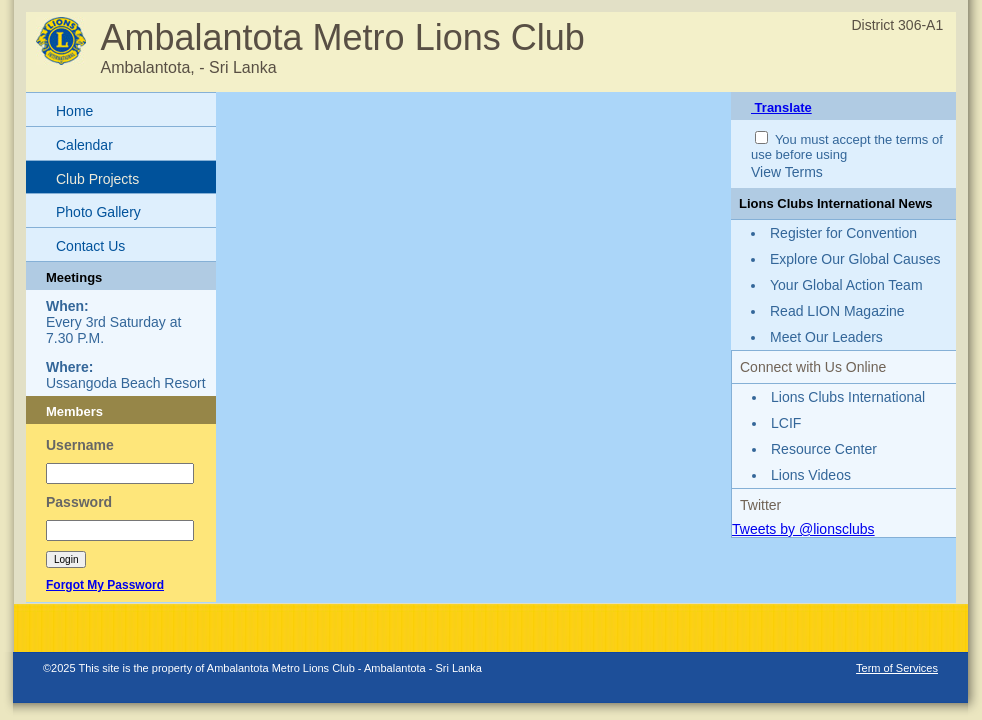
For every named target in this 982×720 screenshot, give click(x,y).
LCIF (786, 423)
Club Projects (97, 179)
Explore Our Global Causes (855, 259)
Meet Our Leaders (826, 337)
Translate (781, 107)
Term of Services (897, 668)
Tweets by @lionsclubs (803, 529)
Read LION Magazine (837, 311)
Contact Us (90, 246)
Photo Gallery (98, 212)
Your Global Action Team (846, 285)
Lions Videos (811, 475)
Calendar (84, 145)
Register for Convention (843, 233)
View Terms (787, 172)
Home (74, 111)
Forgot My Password (105, 585)
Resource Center (824, 449)
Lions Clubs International (848, 397)
